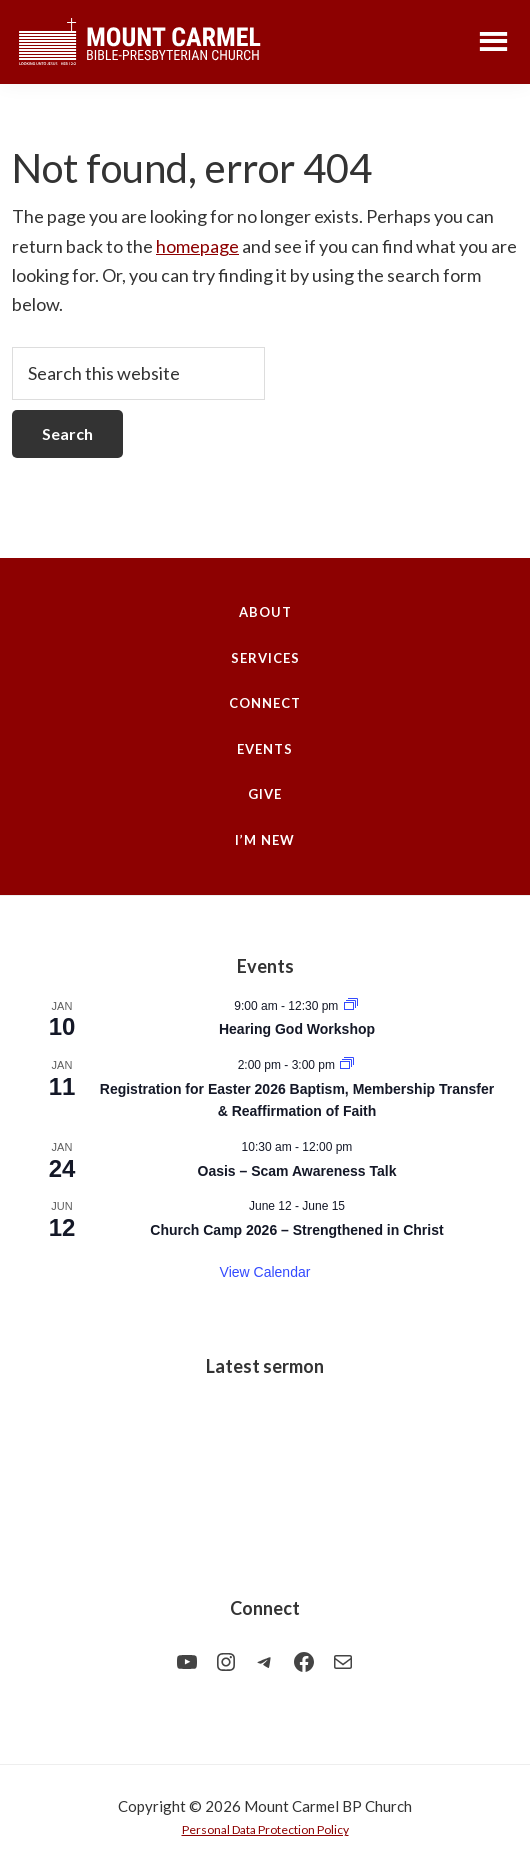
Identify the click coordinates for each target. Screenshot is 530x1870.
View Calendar (265, 1272)
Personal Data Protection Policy (265, 1829)
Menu (493, 40)
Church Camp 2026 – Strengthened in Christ (296, 1230)
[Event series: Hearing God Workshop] (351, 1006)
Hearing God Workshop (297, 1029)
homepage (197, 246)
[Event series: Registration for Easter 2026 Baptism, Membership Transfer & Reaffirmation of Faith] (347, 1065)
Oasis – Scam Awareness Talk (297, 1171)
